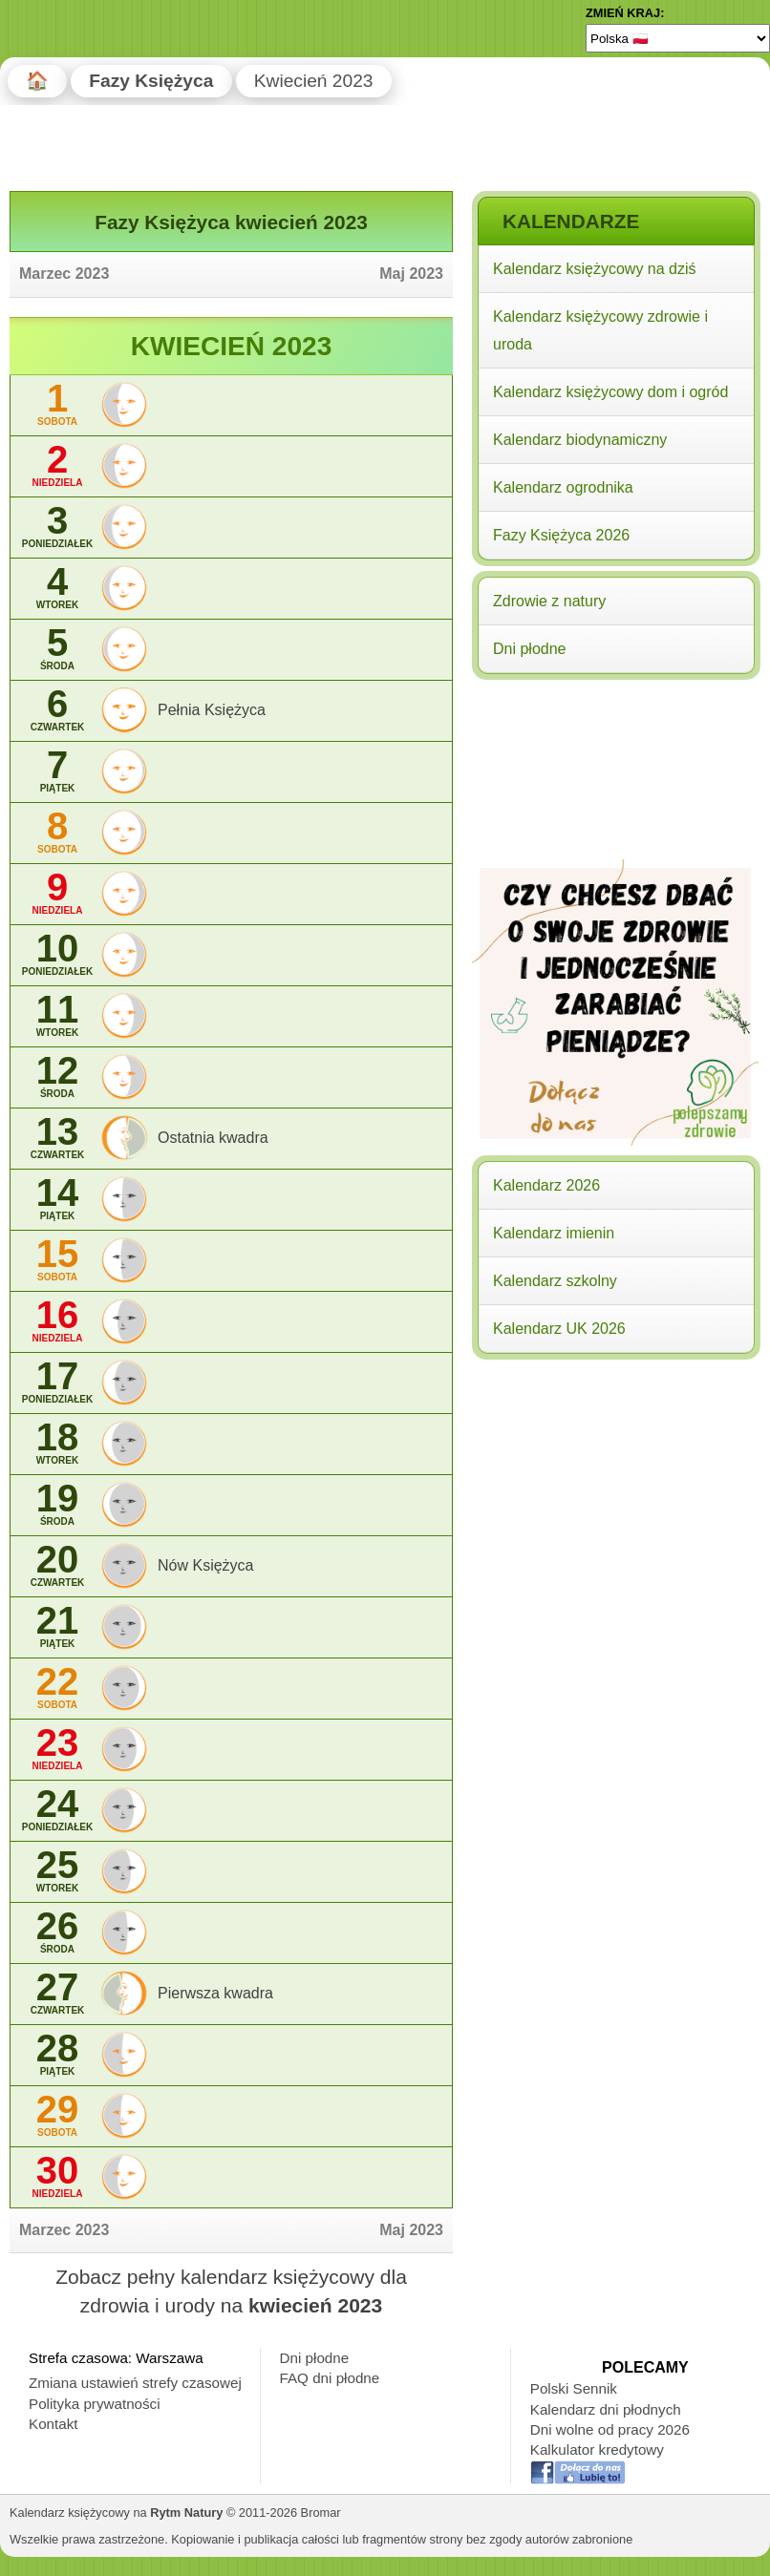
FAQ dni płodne (330, 2378)
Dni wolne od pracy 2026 (610, 2429)
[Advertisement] (615, 808)
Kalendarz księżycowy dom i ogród (610, 392)
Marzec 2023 (64, 273)
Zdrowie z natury (549, 601)
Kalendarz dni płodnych (605, 2409)
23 (57, 1748)
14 (57, 1199)
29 (57, 2115)
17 (57, 1382)
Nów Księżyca (205, 1565)
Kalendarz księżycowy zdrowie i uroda (600, 330)
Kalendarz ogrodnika (563, 487)
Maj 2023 (411, 273)
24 (57, 1810)
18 (57, 1443)
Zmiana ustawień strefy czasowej (135, 2383)
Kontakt (53, 2424)
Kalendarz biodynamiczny (580, 440)
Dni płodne (530, 649)
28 (57, 2054)
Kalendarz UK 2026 (559, 1328)
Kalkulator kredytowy (597, 2449)
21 (57, 1626)
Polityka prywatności (94, 2404)
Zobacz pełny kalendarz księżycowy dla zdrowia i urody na (231, 2290)
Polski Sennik (573, 2388)
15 (57, 1260)
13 (57, 1137)
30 (57, 2176)
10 (57, 954)
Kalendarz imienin (553, 1233)
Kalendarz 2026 (546, 1185)
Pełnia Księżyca (212, 710)
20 (57, 1565)
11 (57, 1015)
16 (57, 1321)
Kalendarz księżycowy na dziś (594, 269)
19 (57, 1504)
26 (57, 1932)
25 (57, 1871)
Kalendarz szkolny (555, 1281)
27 (57, 1993)
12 (57, 1076)
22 (57, 1687)
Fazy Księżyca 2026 (561, 535)
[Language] (678, 38)
